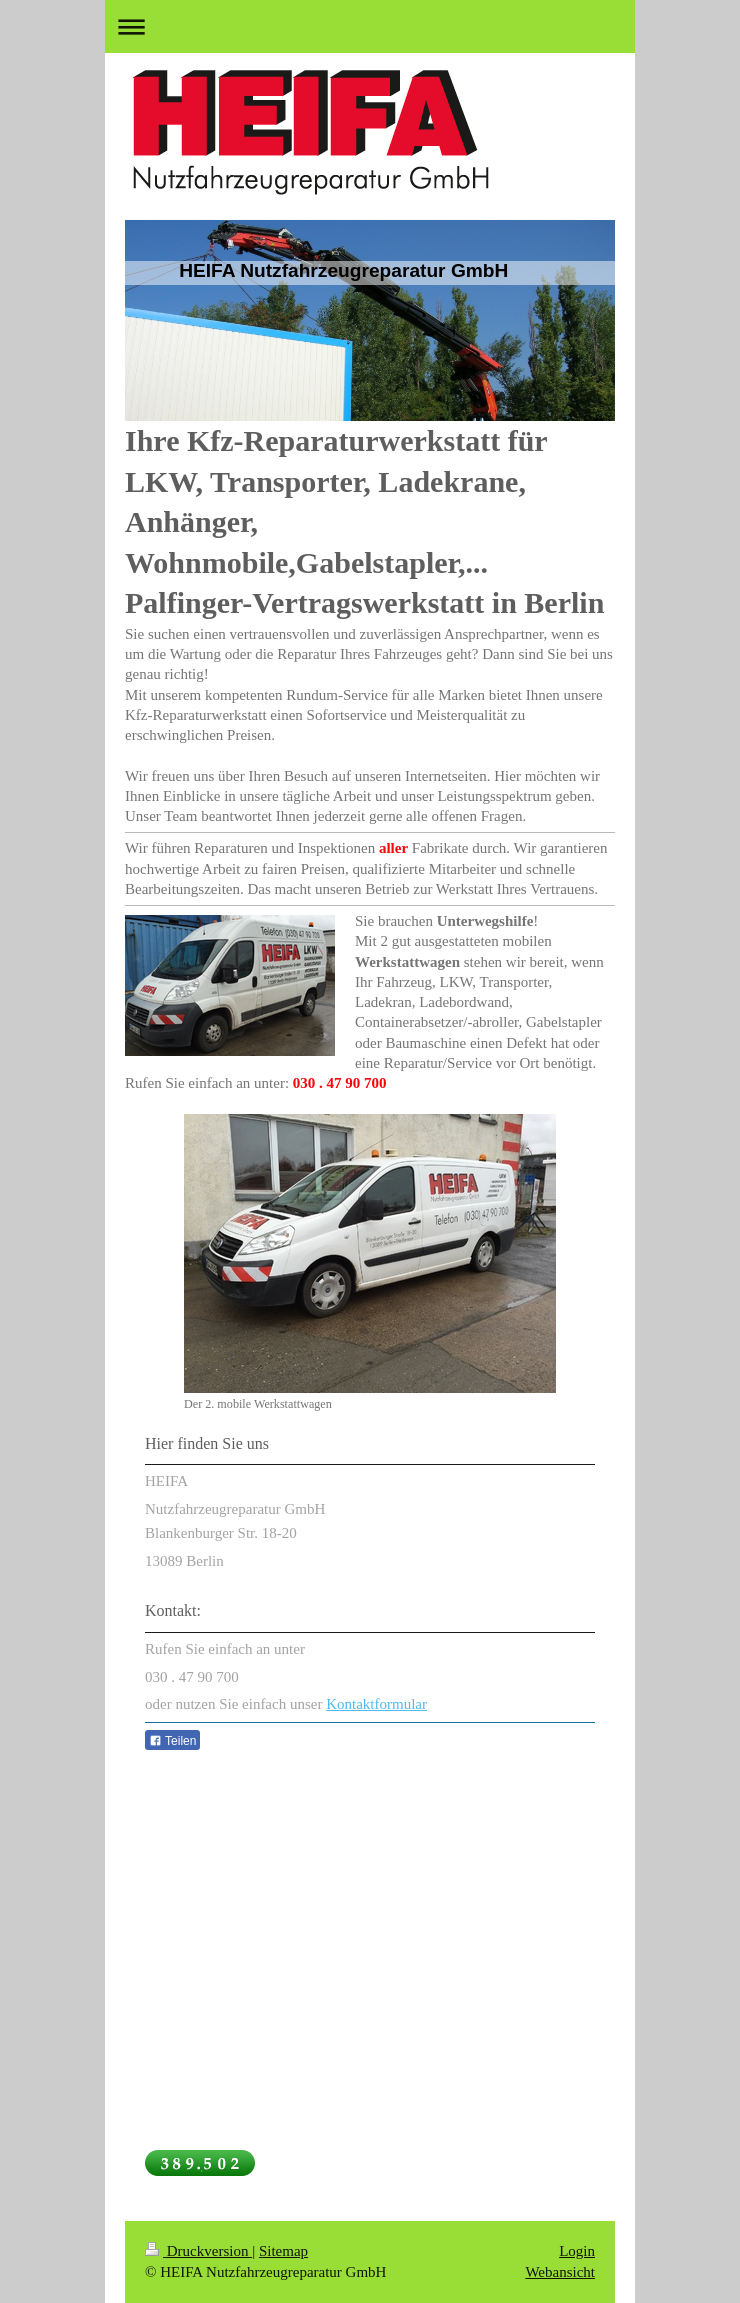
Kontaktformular (376, 1704)
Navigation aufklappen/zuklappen (370, 26)
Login (577, 2251)
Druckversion (198, 2251)
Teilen (172, 1741)
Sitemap (283, 2251)
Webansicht (560, 2272)
